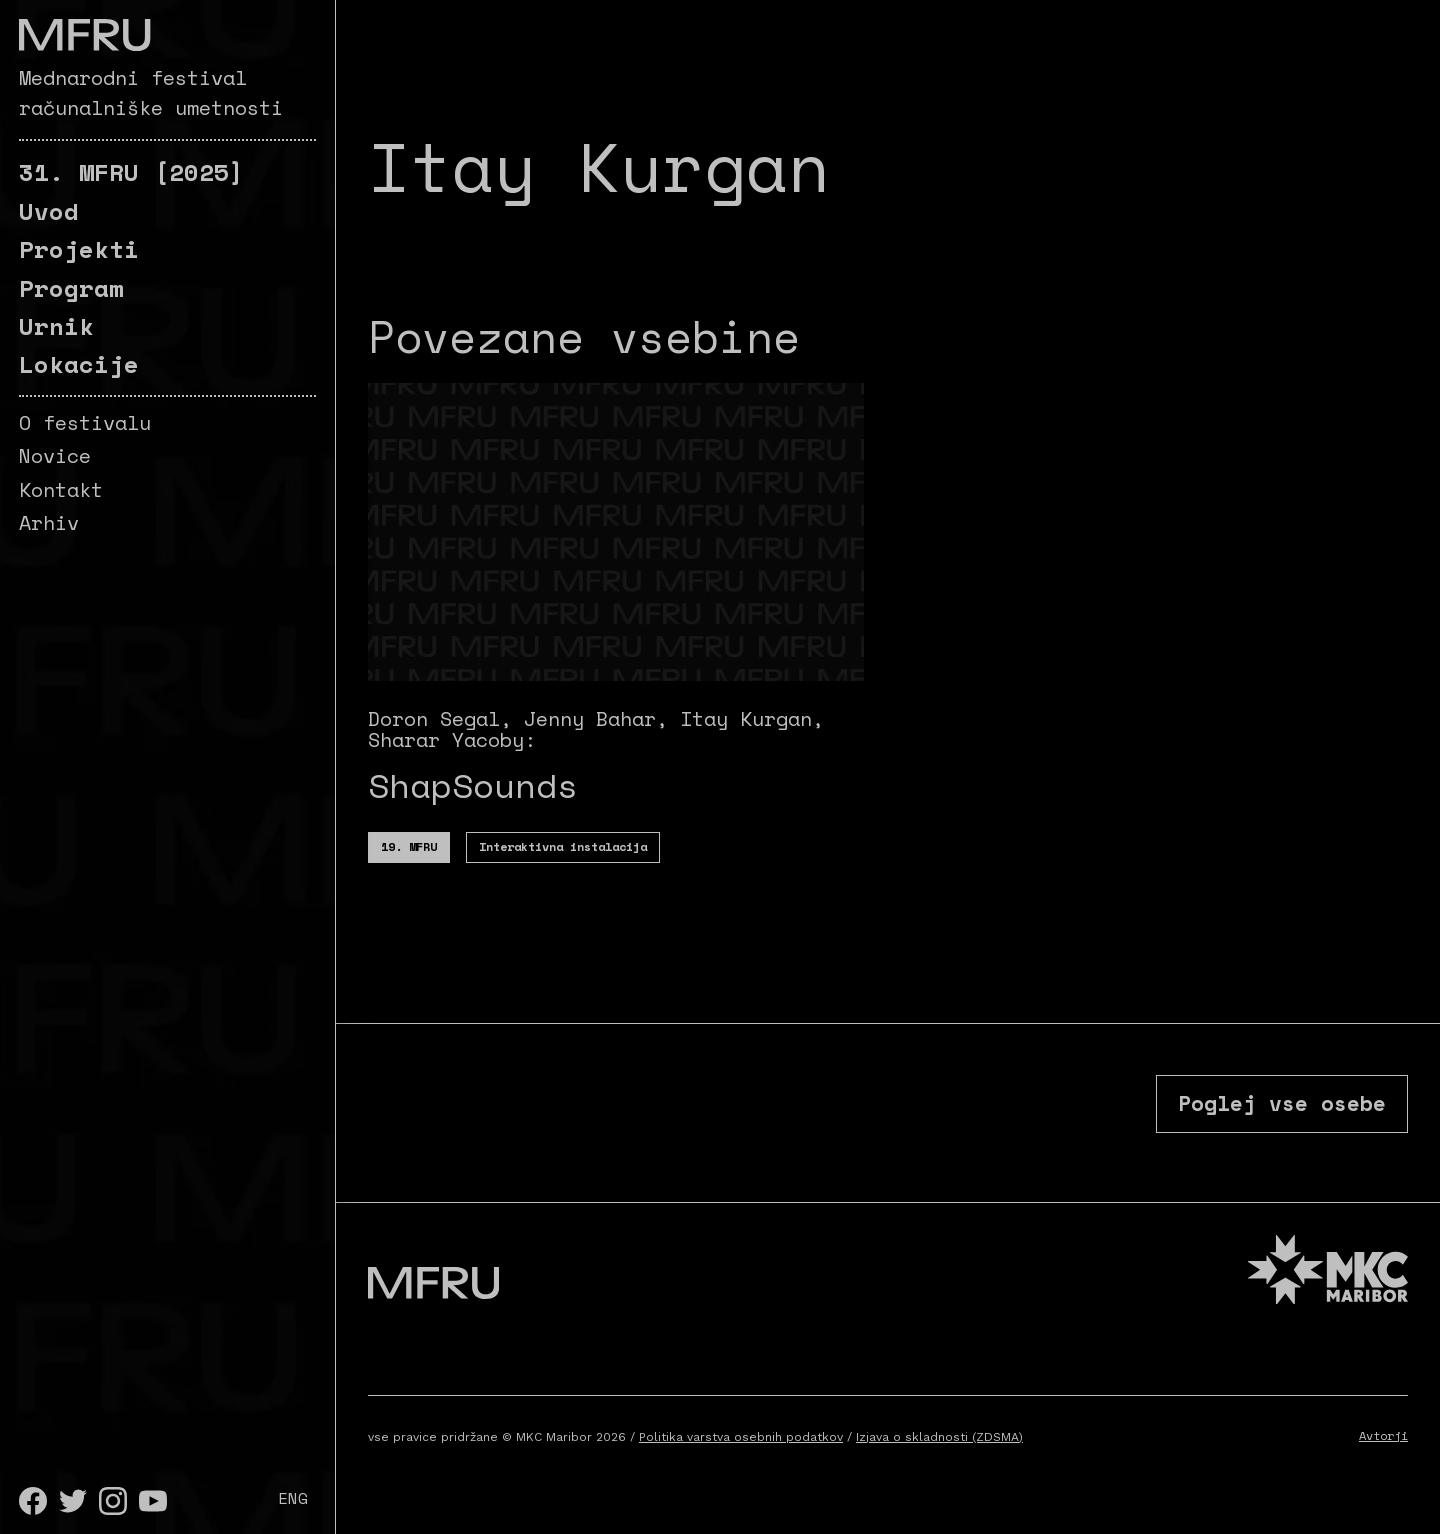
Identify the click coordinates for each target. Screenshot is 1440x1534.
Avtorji (1383, 1447)
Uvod (49, 211)
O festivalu (85, 422)
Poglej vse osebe (1263, 1108)
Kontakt (61, 489)
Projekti (79, 249)
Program (71, 288)
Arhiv (49, 522)
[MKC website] (1328, 1284)
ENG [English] (293, 1498)
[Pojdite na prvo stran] (84, 35)
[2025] (131, 172)
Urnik (56, 326)
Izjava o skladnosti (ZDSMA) (939, 1449)
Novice (55, 455)
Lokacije (79, 364)
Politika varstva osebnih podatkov (741, 1449)
